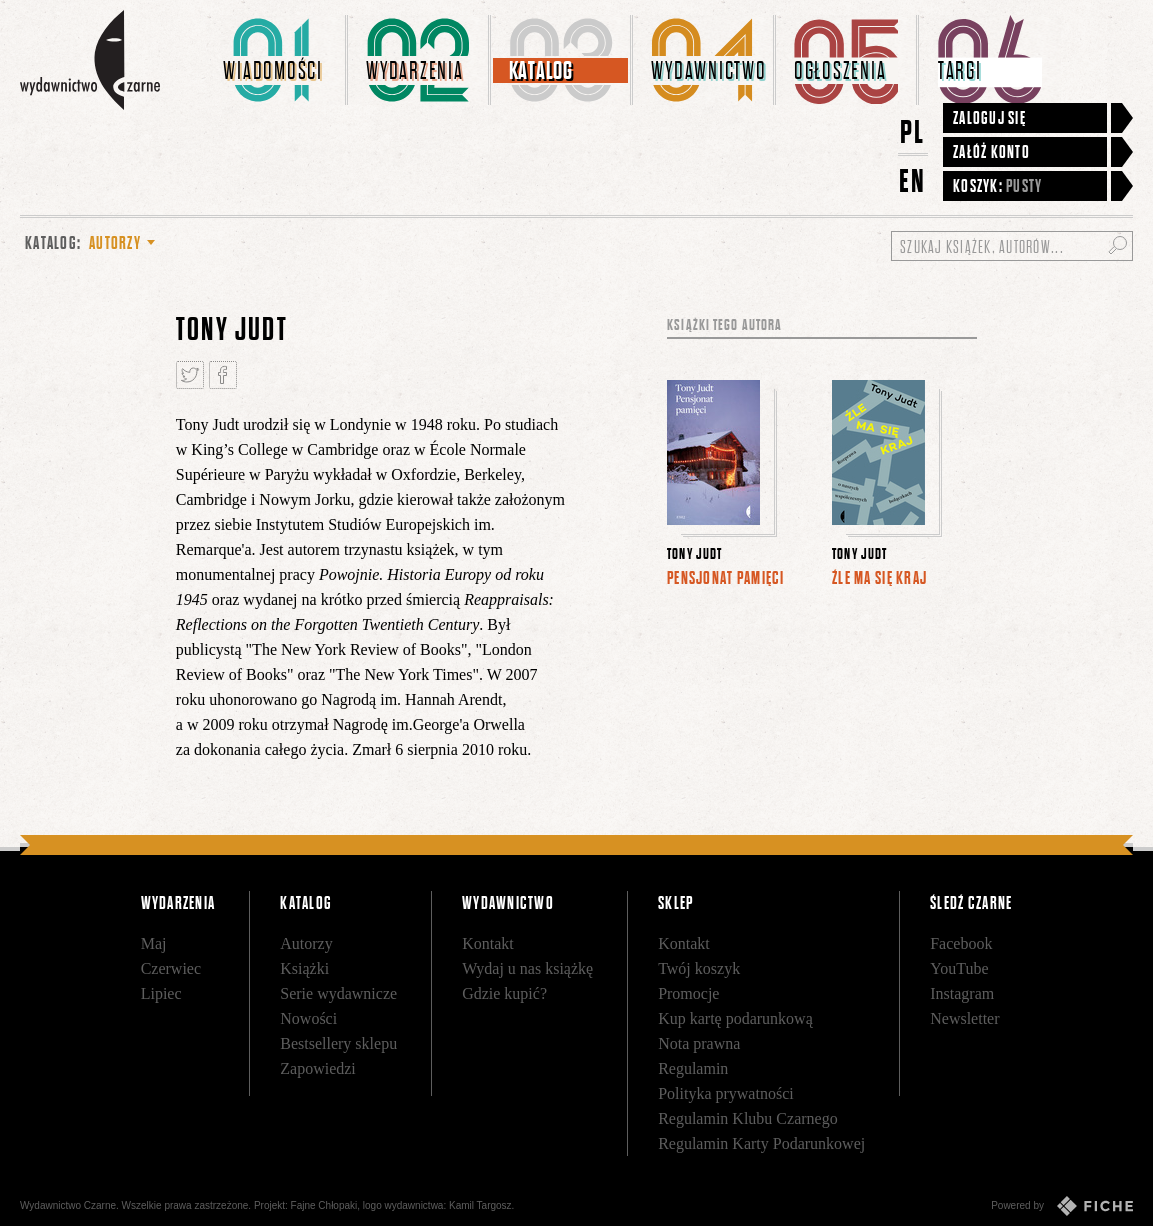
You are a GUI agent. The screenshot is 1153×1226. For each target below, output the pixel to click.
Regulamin (693, 1068)
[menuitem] (277, 60)
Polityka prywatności (726, 1093)
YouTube (959, 968)
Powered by (1062, 1206)
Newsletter (964, 1018)
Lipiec (161, 993)
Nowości (308, 1018)
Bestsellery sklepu (338, 1043)
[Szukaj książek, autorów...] (1012, 246)
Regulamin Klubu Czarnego (748, 1118)
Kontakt (488, 943)
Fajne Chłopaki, (325, 1205)
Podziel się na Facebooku (223, 375)
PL (913, 131)
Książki (304, 968)
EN (913, 180)
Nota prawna (699, 1043)
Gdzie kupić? (504, 993)
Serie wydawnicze (338, 993)
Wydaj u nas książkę (527, 968)
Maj (154, 943)
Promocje (688, 993)
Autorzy (306, 943)
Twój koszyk (699, 968)
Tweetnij (190, 375)
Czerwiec (171, 968)
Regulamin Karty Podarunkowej (761, 1143)
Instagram (962, 993)
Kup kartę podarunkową (735, 1018)
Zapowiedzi (318, 1068)
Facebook (961, 943)
